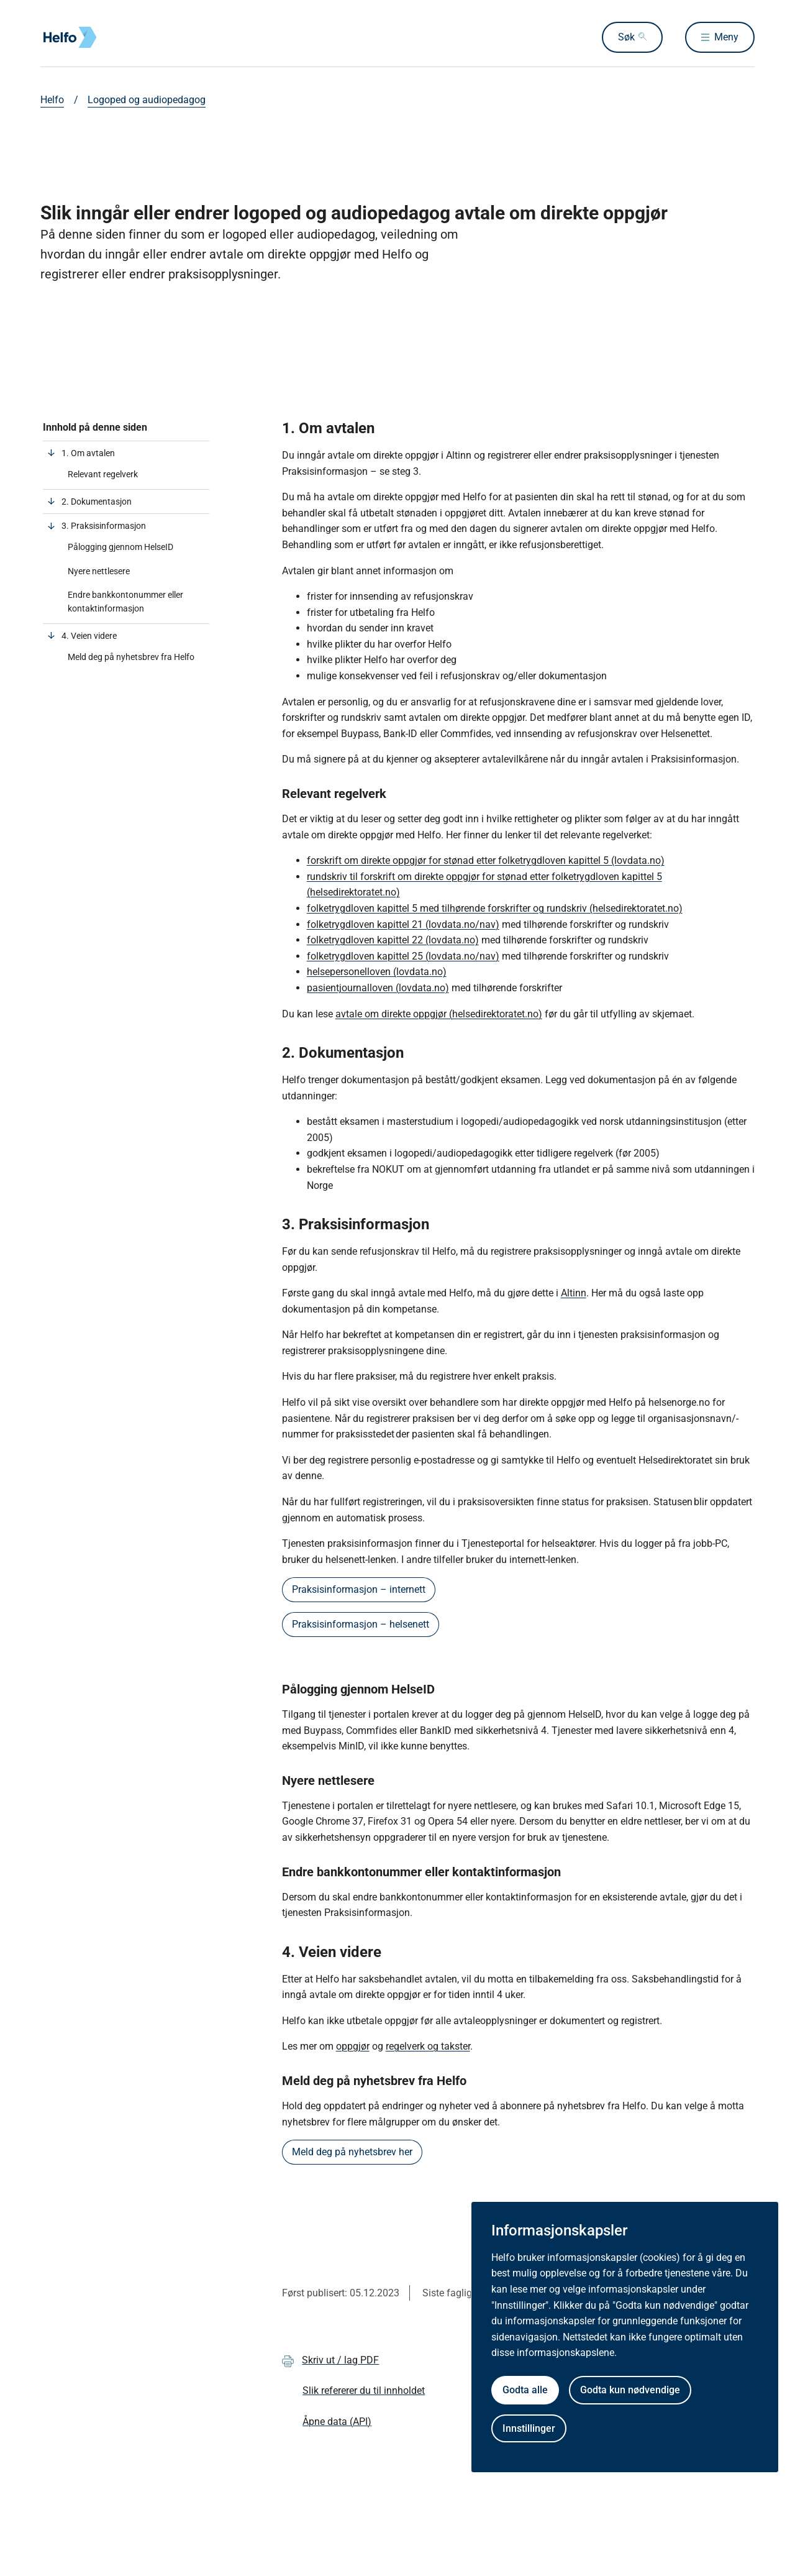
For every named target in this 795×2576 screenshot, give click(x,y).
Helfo (52, 100)
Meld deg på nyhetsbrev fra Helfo (131, 657)
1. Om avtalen (88, 453)
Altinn (573, 1293)
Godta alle (525, 2390)
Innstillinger (528, 2428)
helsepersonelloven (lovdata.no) (377, 972)
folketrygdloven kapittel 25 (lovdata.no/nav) (403, 956)
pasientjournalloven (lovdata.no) (378, 988)
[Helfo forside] (129, 37)
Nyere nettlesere (100, 571)
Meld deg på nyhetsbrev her (352, 2152)
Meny (726, 37)
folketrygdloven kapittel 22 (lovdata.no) (393, 940)
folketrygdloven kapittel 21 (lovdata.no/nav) (403, 924)
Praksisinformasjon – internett (358, 1589)
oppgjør (353, 2046)
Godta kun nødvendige (630, 2390)
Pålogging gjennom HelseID (121, 547)
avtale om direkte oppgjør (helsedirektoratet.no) (438, 1014)
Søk (626, 37)
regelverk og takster (428, 2046)
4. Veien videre (89, 636)
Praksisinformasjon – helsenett (360, 1624)
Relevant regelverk (103, 474)
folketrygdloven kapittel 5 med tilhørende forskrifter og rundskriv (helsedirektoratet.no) (495, 908)
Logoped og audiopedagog (147, 100)
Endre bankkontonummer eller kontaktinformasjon (125, 601)
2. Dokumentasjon (96, 501)
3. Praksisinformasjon (103, 526)
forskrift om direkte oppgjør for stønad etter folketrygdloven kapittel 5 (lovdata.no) (486, 860)
